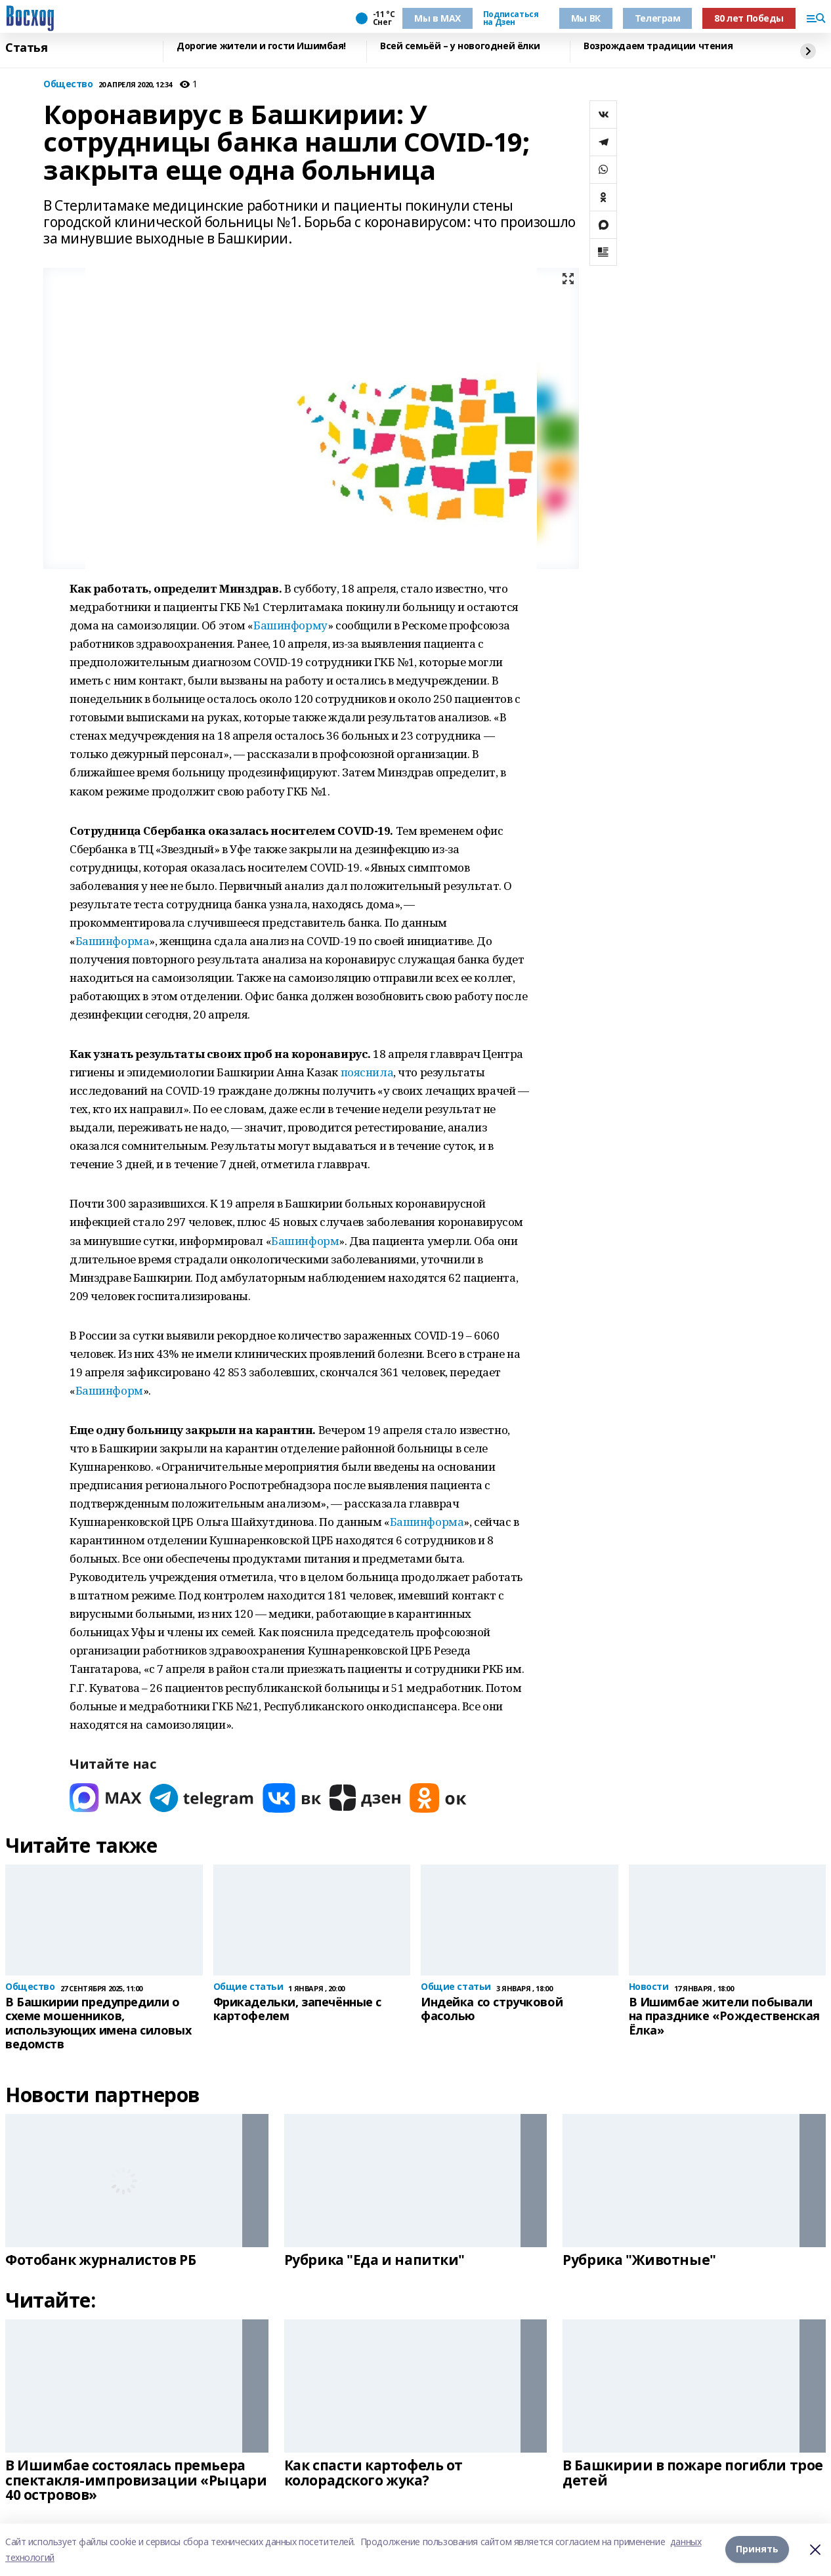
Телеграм (658, 18)
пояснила (367, 1072)
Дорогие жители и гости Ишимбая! (261, 46)
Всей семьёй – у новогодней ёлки (460, 46)
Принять (757, 2549)
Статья (26, 48)
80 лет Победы (749, 18)
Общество (68, 84)
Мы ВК (586, 18)
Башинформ (305, 1240)
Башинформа (112, 940)
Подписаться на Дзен (510, 18)
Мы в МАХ (437, 18)
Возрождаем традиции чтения (658, 46)
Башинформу (290, 625)
